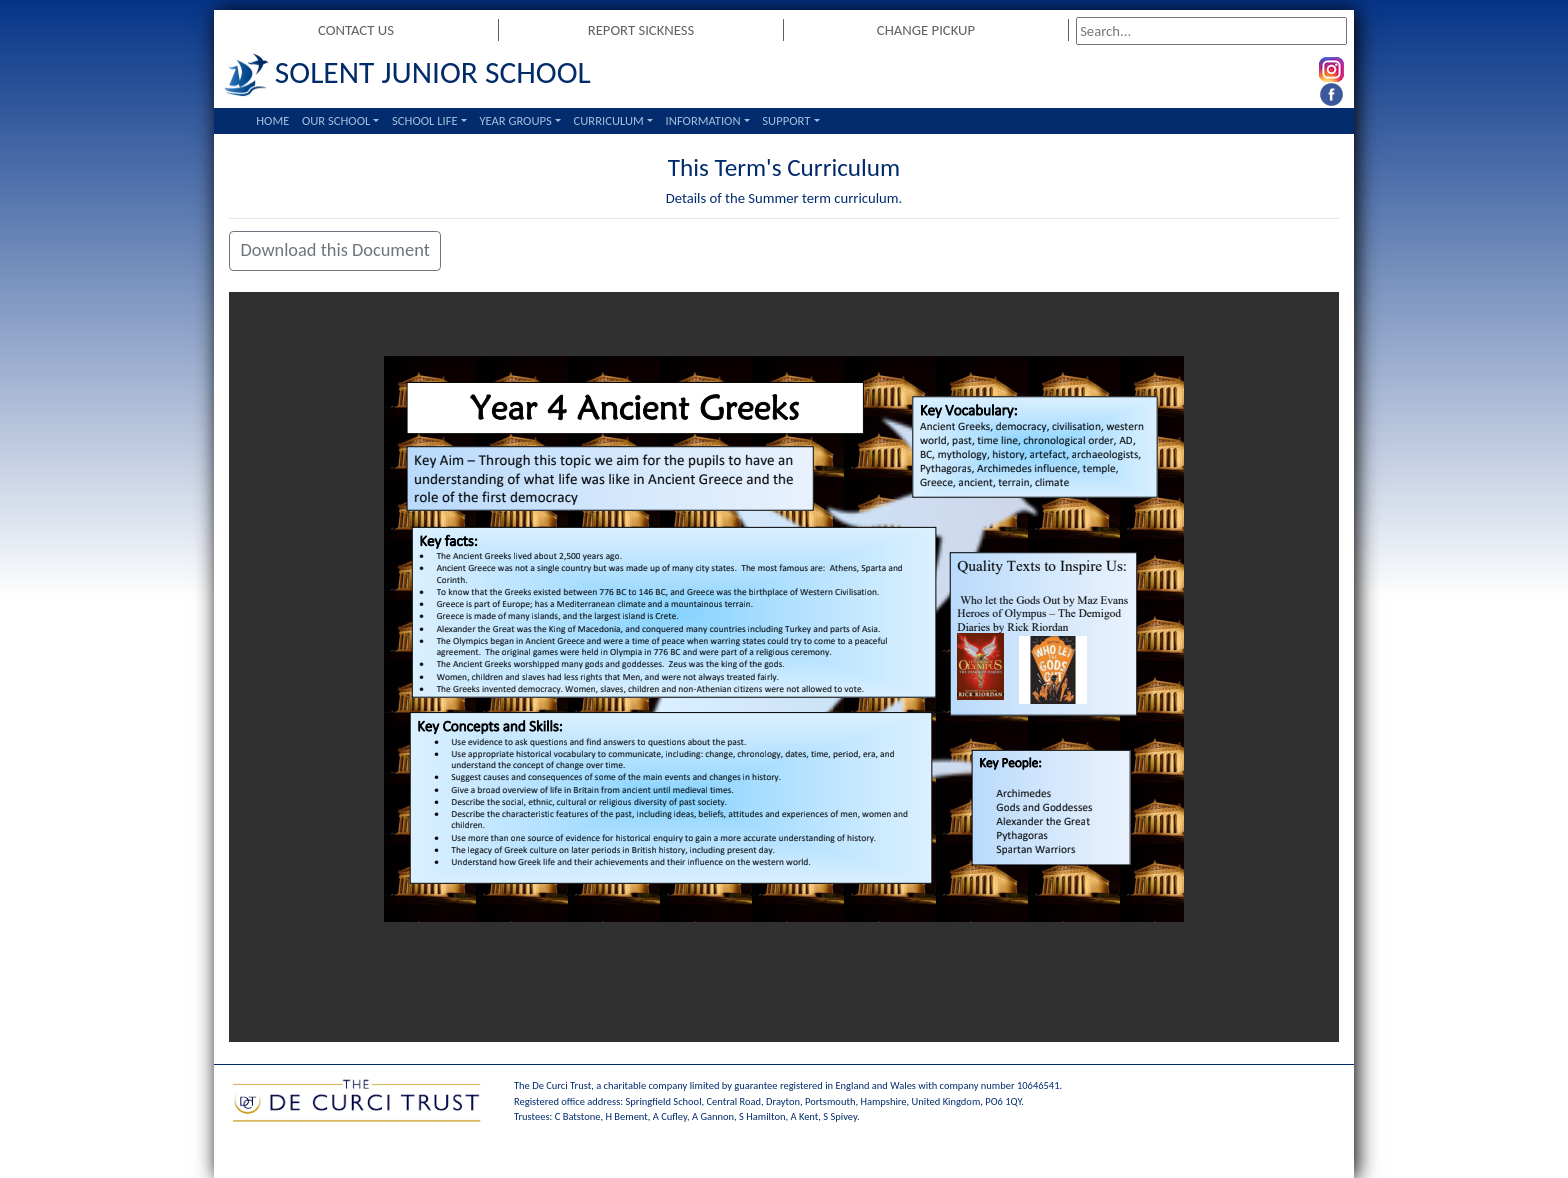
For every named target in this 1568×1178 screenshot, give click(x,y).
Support (786, 120)
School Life (425, 120)
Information (703, 120)
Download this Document (334, 250)
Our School (336, 120)
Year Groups (515, 120)
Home (272, 120)
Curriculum (609, 120)
